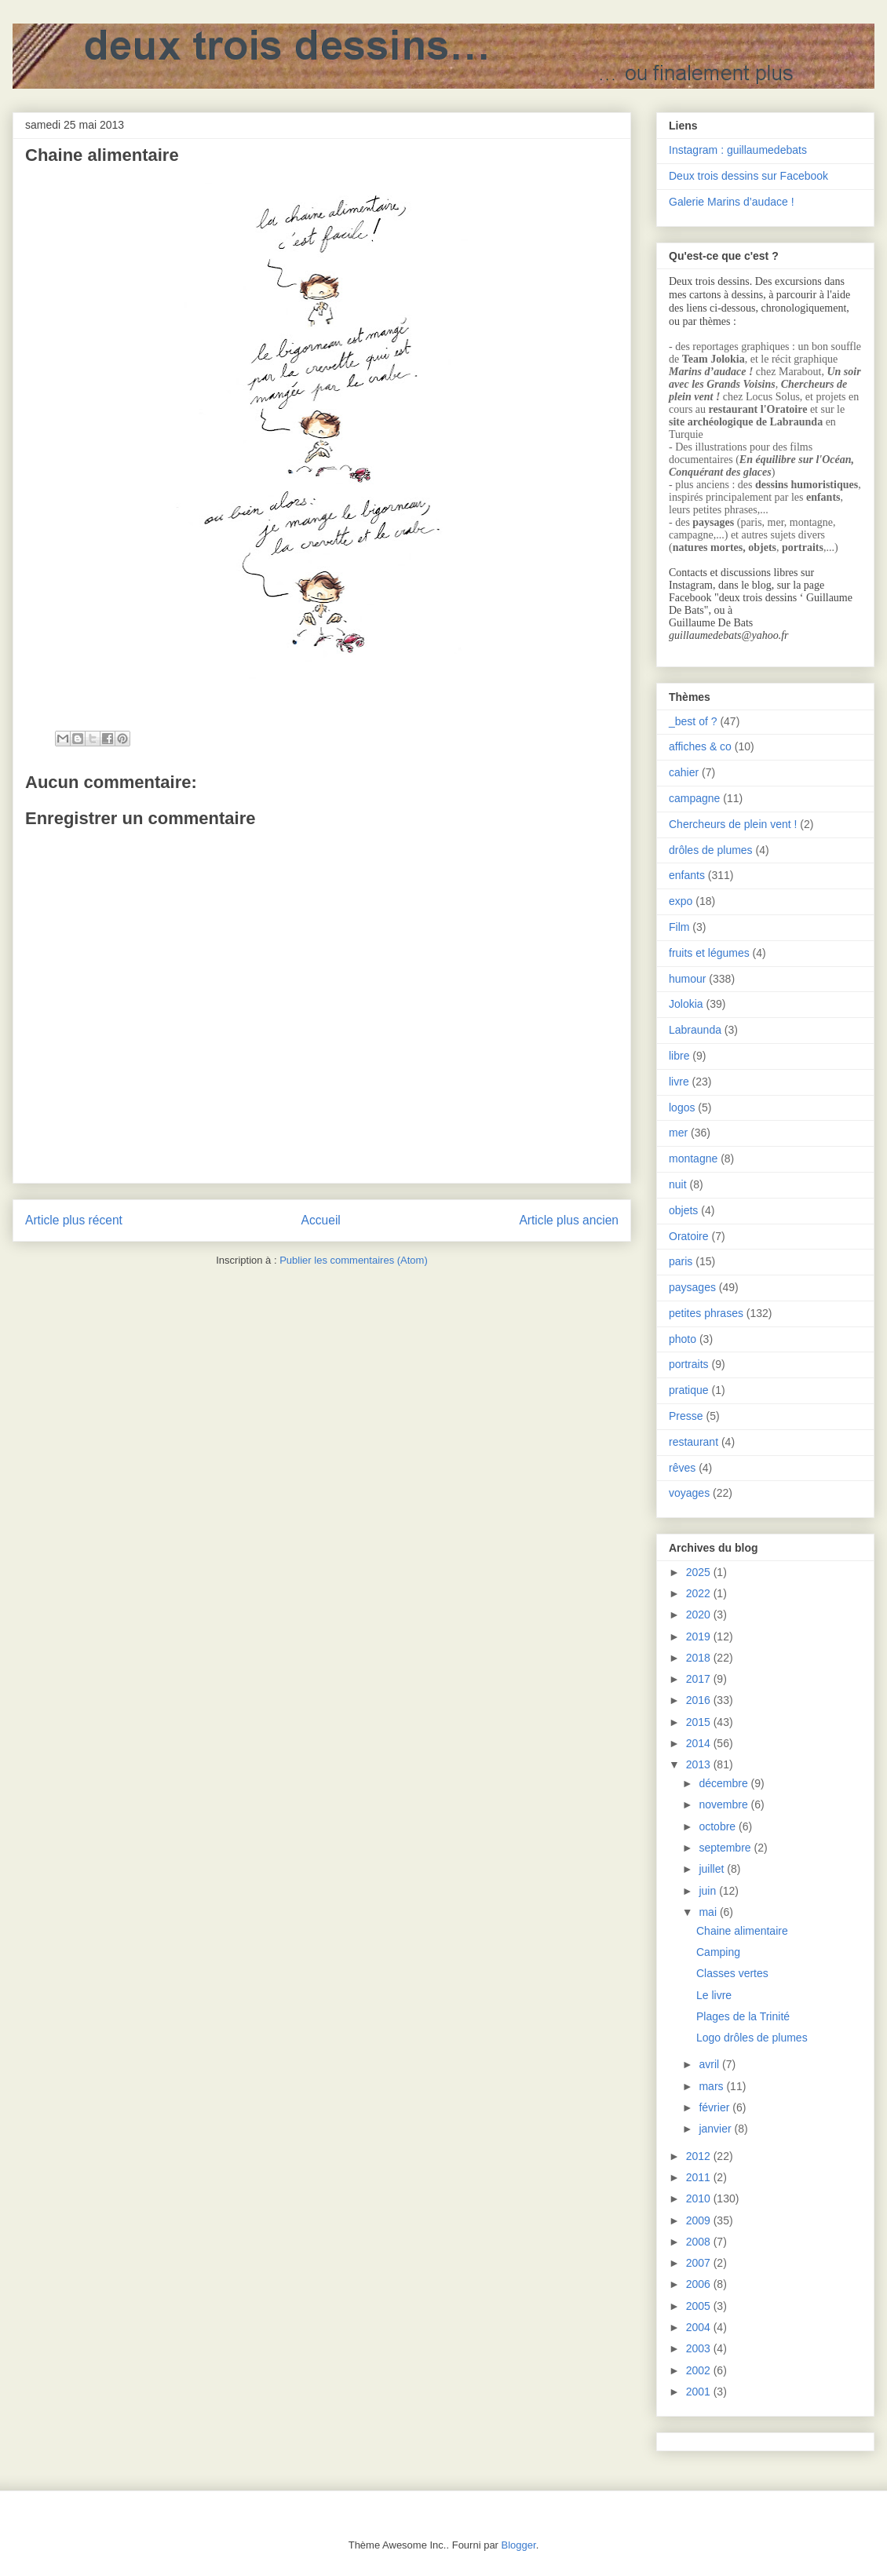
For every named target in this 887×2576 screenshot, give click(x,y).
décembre (724, 1783)
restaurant (693, 1442)
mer (678, 1132)
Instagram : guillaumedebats (738, 150)
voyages (689, 1493)
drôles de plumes (711, 850)
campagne (694, 798)
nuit (678, 1184)
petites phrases (706, 1313)
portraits (689, 1364)
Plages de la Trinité (743, 2016)
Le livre (714, 1995)
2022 (700, 1593)
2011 (700, 2177)
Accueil (321, 1220)
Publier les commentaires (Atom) (353, 1260)
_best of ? (693, 721)
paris (680, 1261)
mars (712, 2086)
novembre (724, 1804)
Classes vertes (732, 1973)
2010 (700, 2198)
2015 (700, 1722)
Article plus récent (73, 1220)
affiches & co (700, 746)
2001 (700, 2391)
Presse (686, 1416)
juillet (713, 1869)
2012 (700, 2156)
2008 (700, 2241)
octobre (719, 1826)
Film (679, 927)
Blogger (519, 2545)
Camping (718, 1952)
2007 (700, 2263)
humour (687, 978)
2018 (700, 1657)
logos (682, 1107)
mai (709, 1912)
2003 (700, 2348)
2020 (700, 1614)
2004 (700, 2327)
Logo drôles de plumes (752, 2037)
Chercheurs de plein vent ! (733, 824)
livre (679, 1081)
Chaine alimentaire (742, 1931)
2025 (700, 1572)
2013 (700, 1764)
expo (680, 901)
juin (709, 1891)
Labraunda (695, 1029)
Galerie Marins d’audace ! (731, 201)
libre (679, 1055)
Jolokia (686, 1004)
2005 (700, 2306)
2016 (700, 1700)
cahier (684, 772)
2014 (700, 1743)
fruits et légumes (709, 953)
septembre (726, 1847)
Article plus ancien (569, 1220)
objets (683, 1210)
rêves (682, 1467)
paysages (692, 1287)
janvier (716, 2128)
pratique (689, 1390)
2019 (700, 1636)
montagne (693, 1158)
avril (710, 2064)
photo (682, 1339)
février (715, 2107)
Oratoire (689, 1236)
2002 (700, 2370)
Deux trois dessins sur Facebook (748, 176)
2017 (700, 1679)
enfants (687, 875)
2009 (700, 2220)
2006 (700, 2284)
